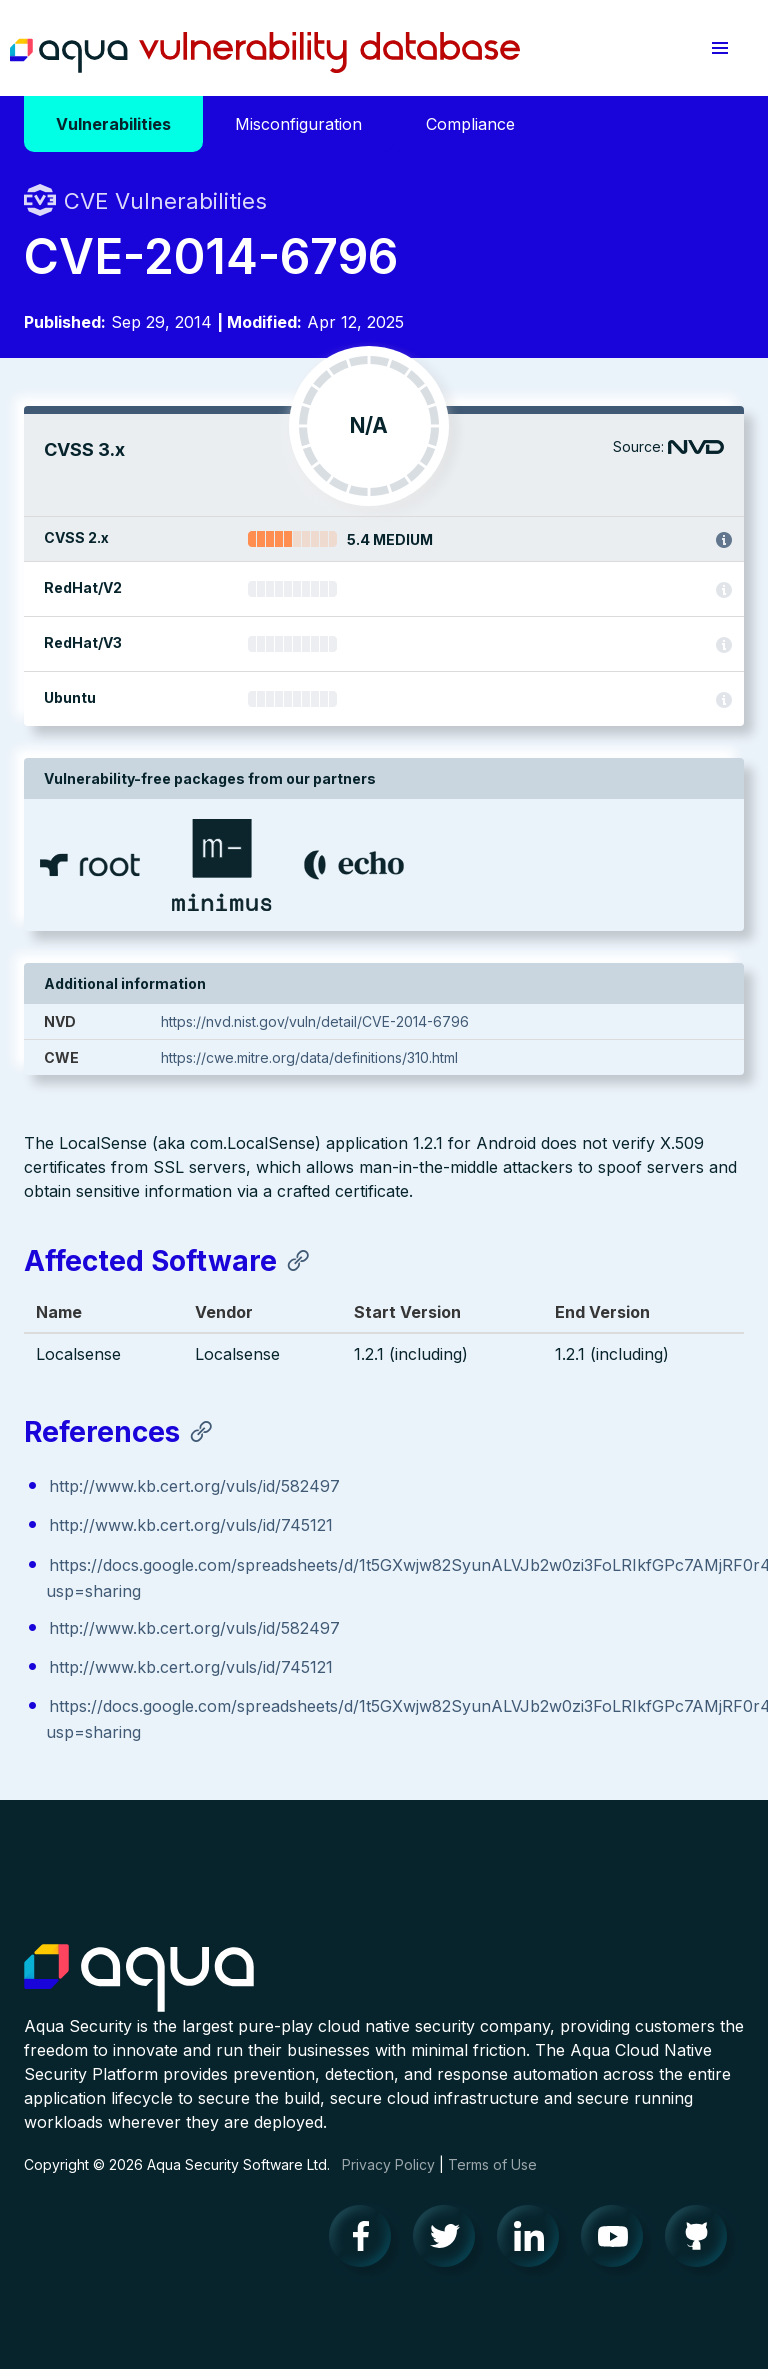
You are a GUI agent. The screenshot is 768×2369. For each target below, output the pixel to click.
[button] (720, 48)
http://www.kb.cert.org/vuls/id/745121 (191, 1525)
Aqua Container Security (139, 1979)
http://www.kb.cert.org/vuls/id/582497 (194, 1486)
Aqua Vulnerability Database (265, 53)
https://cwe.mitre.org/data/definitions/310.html (309, 1057)
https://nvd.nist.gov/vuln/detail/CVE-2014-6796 (315, 1021)
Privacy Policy (388, 2164)
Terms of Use (492, 2164)
